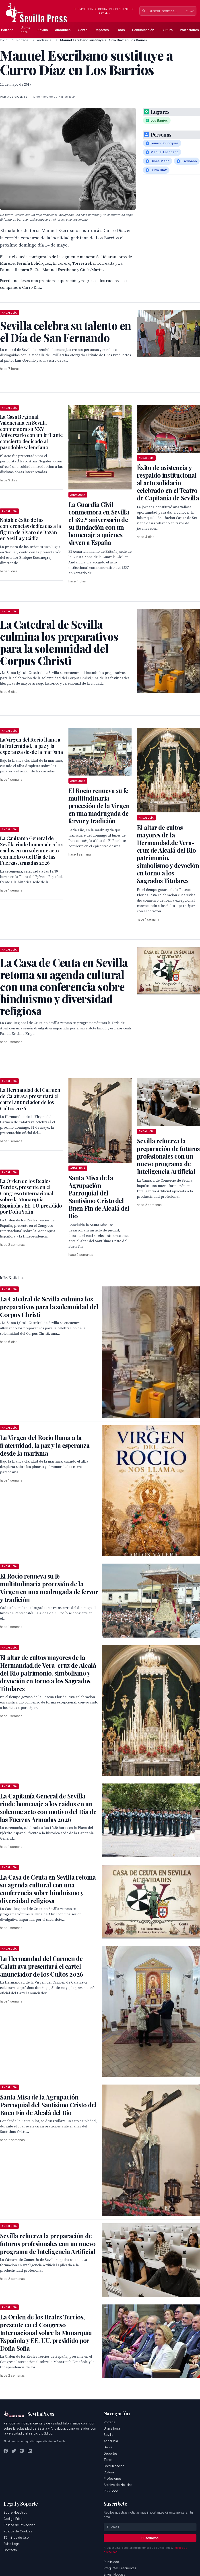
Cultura (167, 30)
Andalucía (63, 30)
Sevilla (42, 30)
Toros (120, 30)
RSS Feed (111, 2491)
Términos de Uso (16, 2537)
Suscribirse (150, 2538)
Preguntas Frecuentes (120, 2568)
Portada (22, 40)
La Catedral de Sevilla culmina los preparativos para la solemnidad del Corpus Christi (49, 1307)
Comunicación (143, 30)
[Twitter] (14, 2451)
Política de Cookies (18, 2531)
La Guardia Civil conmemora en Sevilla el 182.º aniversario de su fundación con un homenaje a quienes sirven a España (98, 523)
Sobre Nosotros (15, 2512)
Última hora (25, 30)
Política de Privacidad (19, 2525)
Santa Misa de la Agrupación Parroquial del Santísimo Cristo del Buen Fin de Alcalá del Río (98, 1197)
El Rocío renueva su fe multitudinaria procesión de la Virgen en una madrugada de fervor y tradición (99, 805)
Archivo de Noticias (118, 2485)
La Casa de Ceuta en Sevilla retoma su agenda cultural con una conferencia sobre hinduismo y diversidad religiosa (48, 1889)
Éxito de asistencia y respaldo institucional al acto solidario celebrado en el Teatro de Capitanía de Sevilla (168, 482)
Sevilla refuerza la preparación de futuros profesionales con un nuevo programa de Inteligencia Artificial (168, 1156)
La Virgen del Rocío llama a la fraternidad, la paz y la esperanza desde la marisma (31, 745)
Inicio (4, 40)
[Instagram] (22, 2451)
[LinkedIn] (30, 2451)
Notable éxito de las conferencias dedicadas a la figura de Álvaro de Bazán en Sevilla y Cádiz (30, 529)
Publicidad (111, 2562)
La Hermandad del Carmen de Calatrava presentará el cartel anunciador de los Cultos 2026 (30, 1099)
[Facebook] (6, 2451)
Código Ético (13, 2519)
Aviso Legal (12, 2544)
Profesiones (113, 2478)
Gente (82, 30)
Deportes (102, 30)
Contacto (10, 2550)
